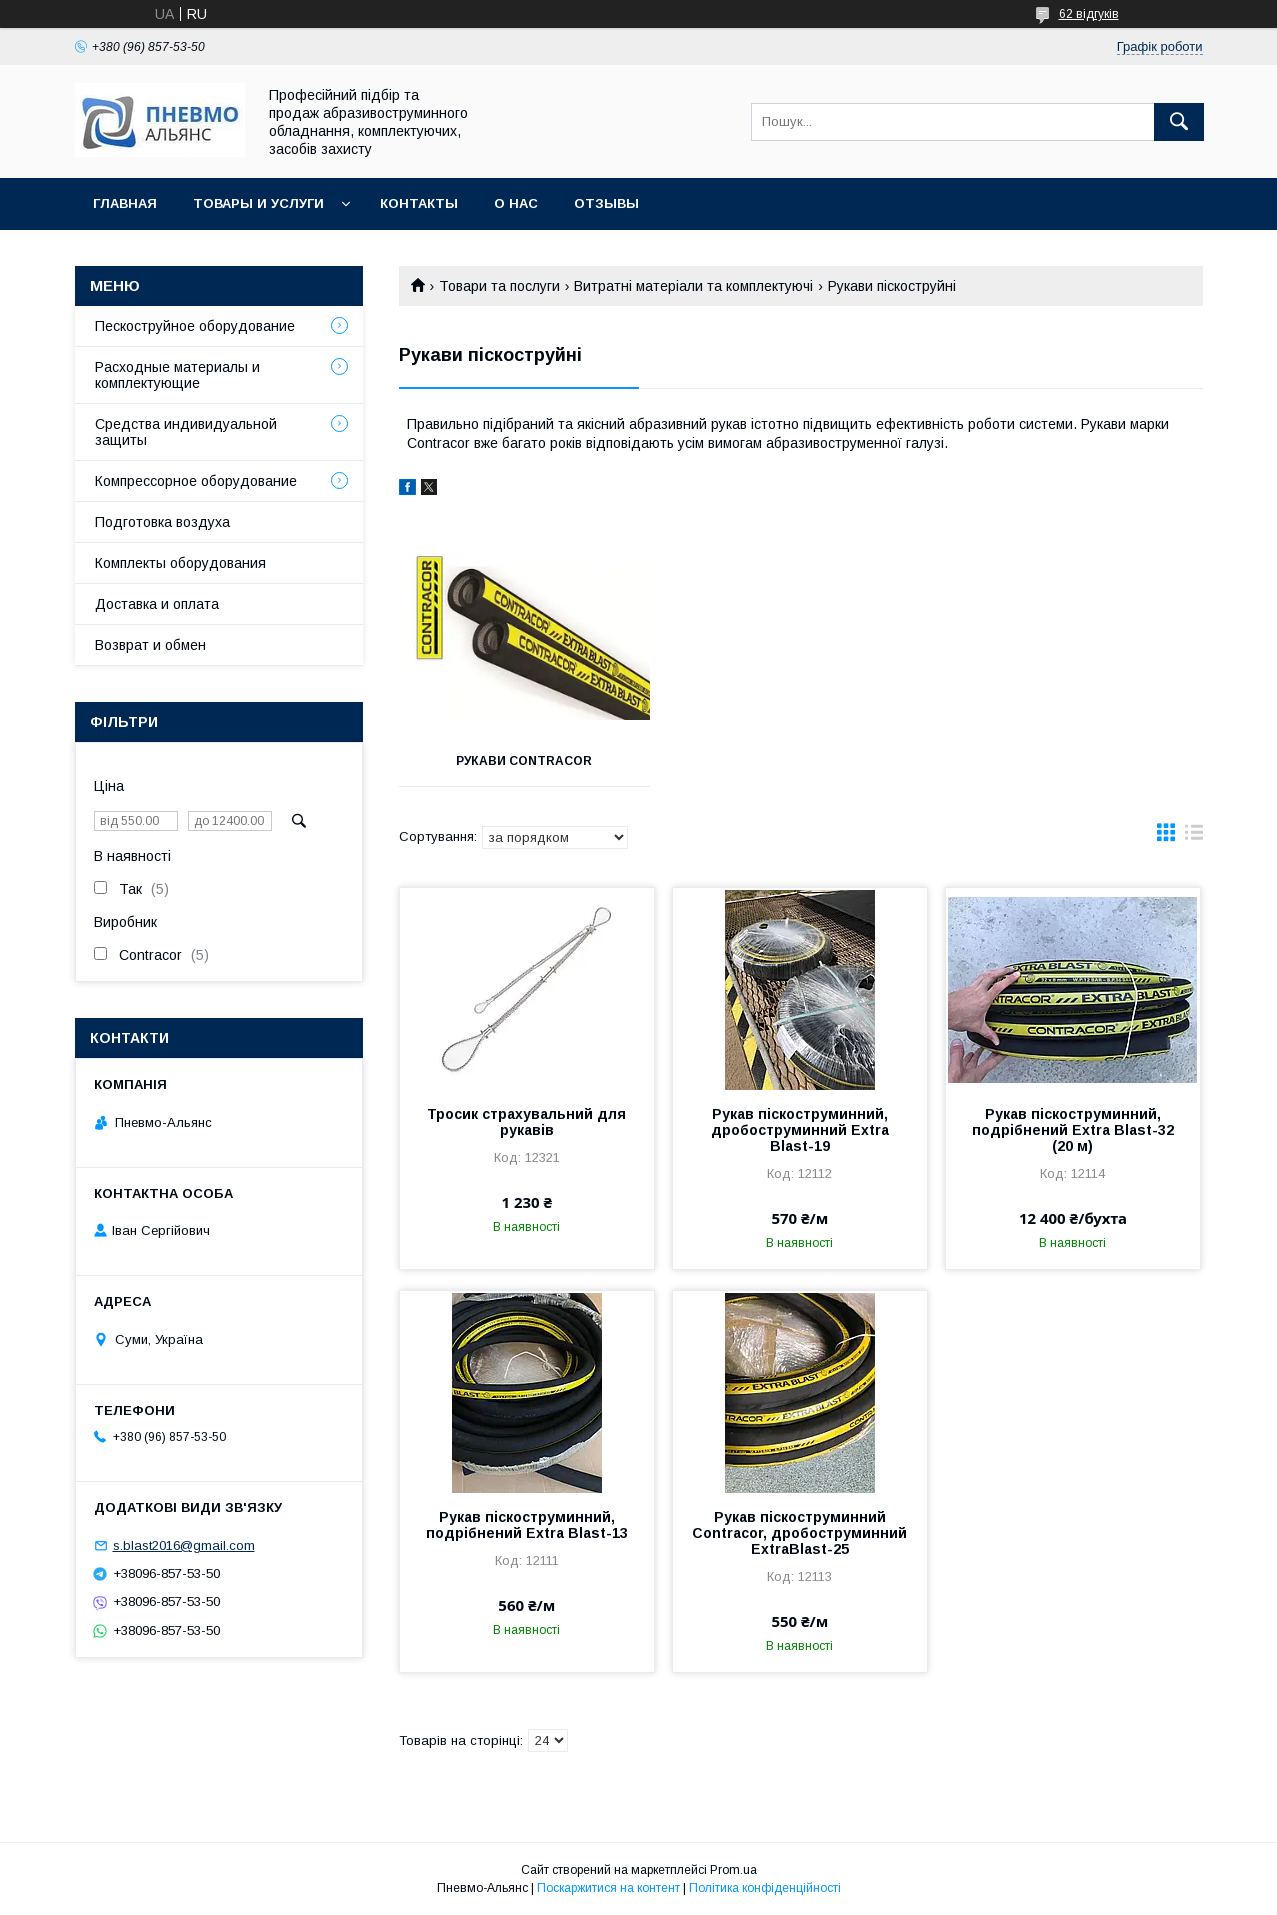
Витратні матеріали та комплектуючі (693, 286)
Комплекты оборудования (180, 563)
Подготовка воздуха (162, 522)
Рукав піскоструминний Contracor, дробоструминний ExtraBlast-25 (799, 1533)
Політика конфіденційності (765, 1888)
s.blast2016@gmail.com (184, 1545)
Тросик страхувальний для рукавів (526, 1122)
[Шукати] (1179, 122)
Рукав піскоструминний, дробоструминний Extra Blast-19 (800, 1130)
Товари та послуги (499, 286)
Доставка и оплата (157, 604)
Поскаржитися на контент (608, 1888)
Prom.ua (733, 1870)
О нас (516, 203)
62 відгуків (1089, 14)
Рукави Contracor (524, 761)
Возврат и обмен (150, 645)
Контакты (419, 203)
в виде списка (1194, 837)
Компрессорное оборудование (196, 481)
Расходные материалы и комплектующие (177, 375)
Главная (125, 203)
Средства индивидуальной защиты (186, 432)
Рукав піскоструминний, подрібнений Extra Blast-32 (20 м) (1073, 1130)
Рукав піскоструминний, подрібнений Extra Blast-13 (527, 1525)
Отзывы (606, 203)
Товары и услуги (258, 203)
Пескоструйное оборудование (195, 326)
